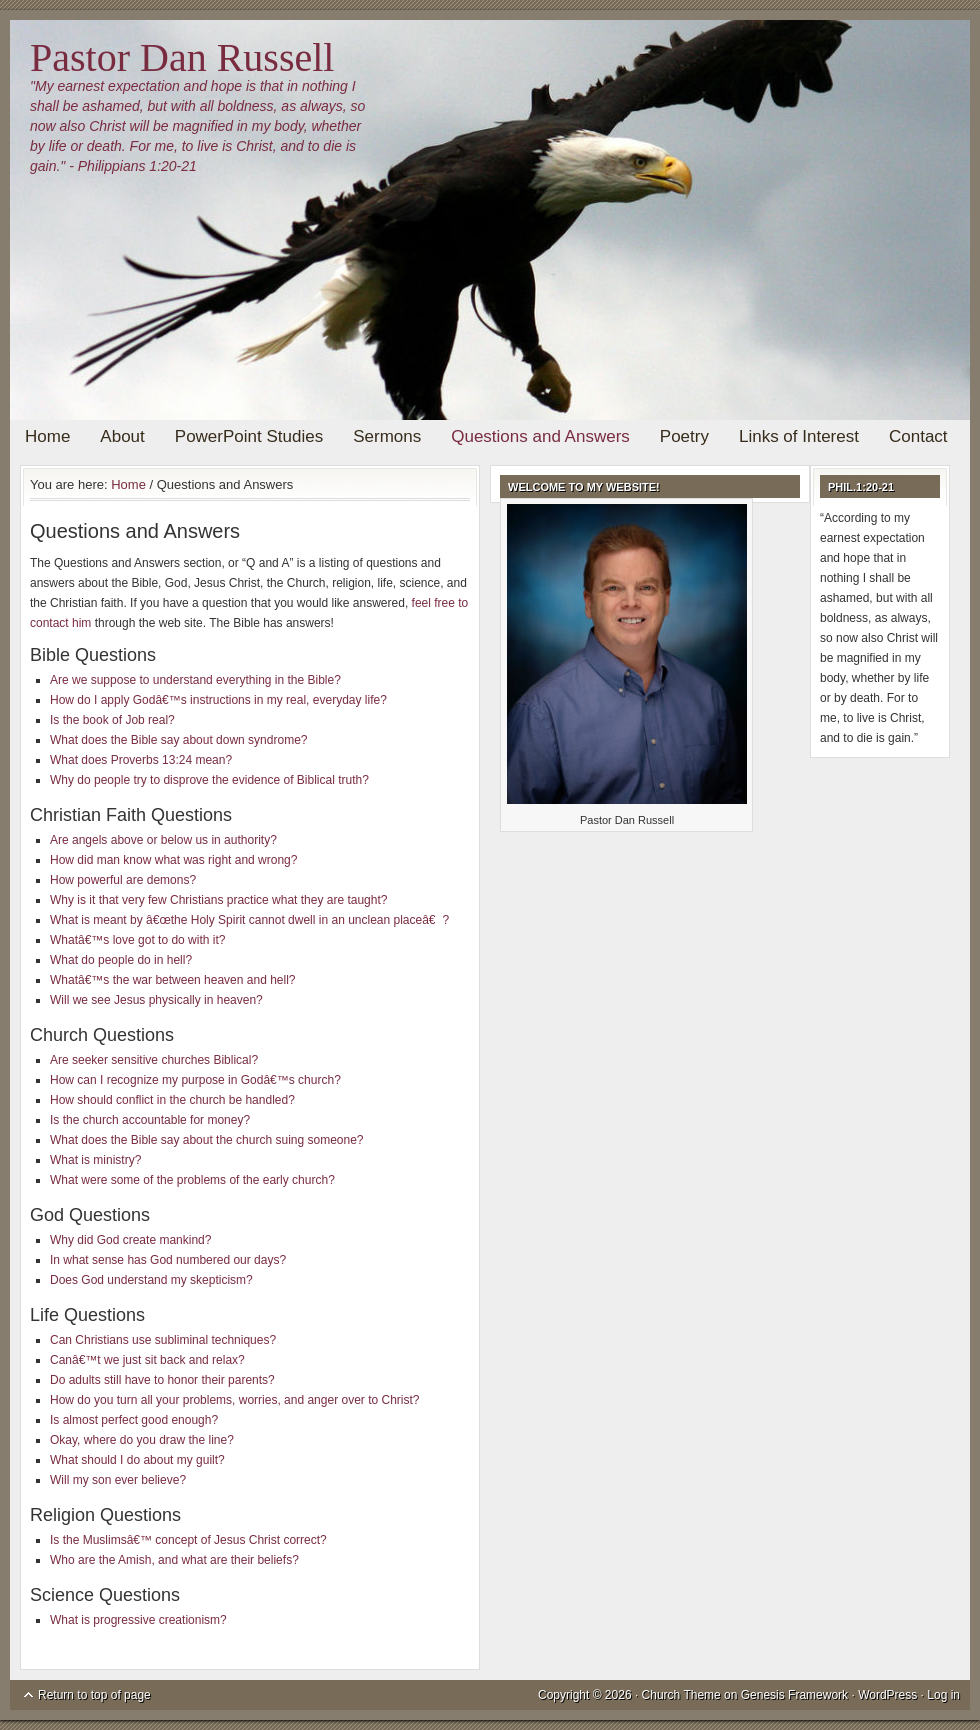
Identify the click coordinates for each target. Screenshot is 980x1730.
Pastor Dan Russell (182, 57)
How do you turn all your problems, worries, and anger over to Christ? (235, 1400)
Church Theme (681, 1695)
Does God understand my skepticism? (151, 1280)
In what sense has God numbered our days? (168, 1260)
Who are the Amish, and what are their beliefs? (174, 1560)
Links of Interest (799, 436)
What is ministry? (95, 1160)
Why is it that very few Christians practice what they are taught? (218, 900)
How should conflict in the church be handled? (172, 1100)
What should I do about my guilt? (137, 1460)
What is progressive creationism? (138, 1620)
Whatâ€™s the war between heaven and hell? (173, 980)
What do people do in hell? (121, 960)
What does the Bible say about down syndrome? (178, 740)
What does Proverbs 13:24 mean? (141, 760)
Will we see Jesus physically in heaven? (156, 1000)
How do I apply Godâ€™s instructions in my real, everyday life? (218, 700)
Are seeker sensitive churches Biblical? (154, 1060)
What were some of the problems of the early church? (192, 1180)
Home (47, 436)
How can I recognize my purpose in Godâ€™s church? (195, 1080)
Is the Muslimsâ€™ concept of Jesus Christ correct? (188, 1540)
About (122, 436)
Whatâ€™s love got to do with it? (137, 940)
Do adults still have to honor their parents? (162, 1380)
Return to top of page (94, 1695)
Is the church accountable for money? (150, 1120)
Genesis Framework (794, 1695)
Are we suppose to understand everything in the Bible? (195, 680)
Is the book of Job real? (112, 720)
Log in (943, 1695)
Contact (918, 436)
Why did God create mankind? (130, 1240)
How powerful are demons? (123, 880)
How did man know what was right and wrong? (173, 860)
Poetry (684, 436)
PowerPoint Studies (249, 436)
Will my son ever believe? (118, 1480)
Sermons (387, 436)
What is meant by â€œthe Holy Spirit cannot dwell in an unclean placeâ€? (249, 920)
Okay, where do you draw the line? (142, 1440)
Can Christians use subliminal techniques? (163, 1340)
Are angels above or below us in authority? (163, 840)
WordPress (887, 1695)
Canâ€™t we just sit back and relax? (147, 1360)
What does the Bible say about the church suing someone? (207, 1140)
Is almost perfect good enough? (134, 1420)
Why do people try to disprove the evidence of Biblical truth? (209, 780)
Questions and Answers (540, 436)
